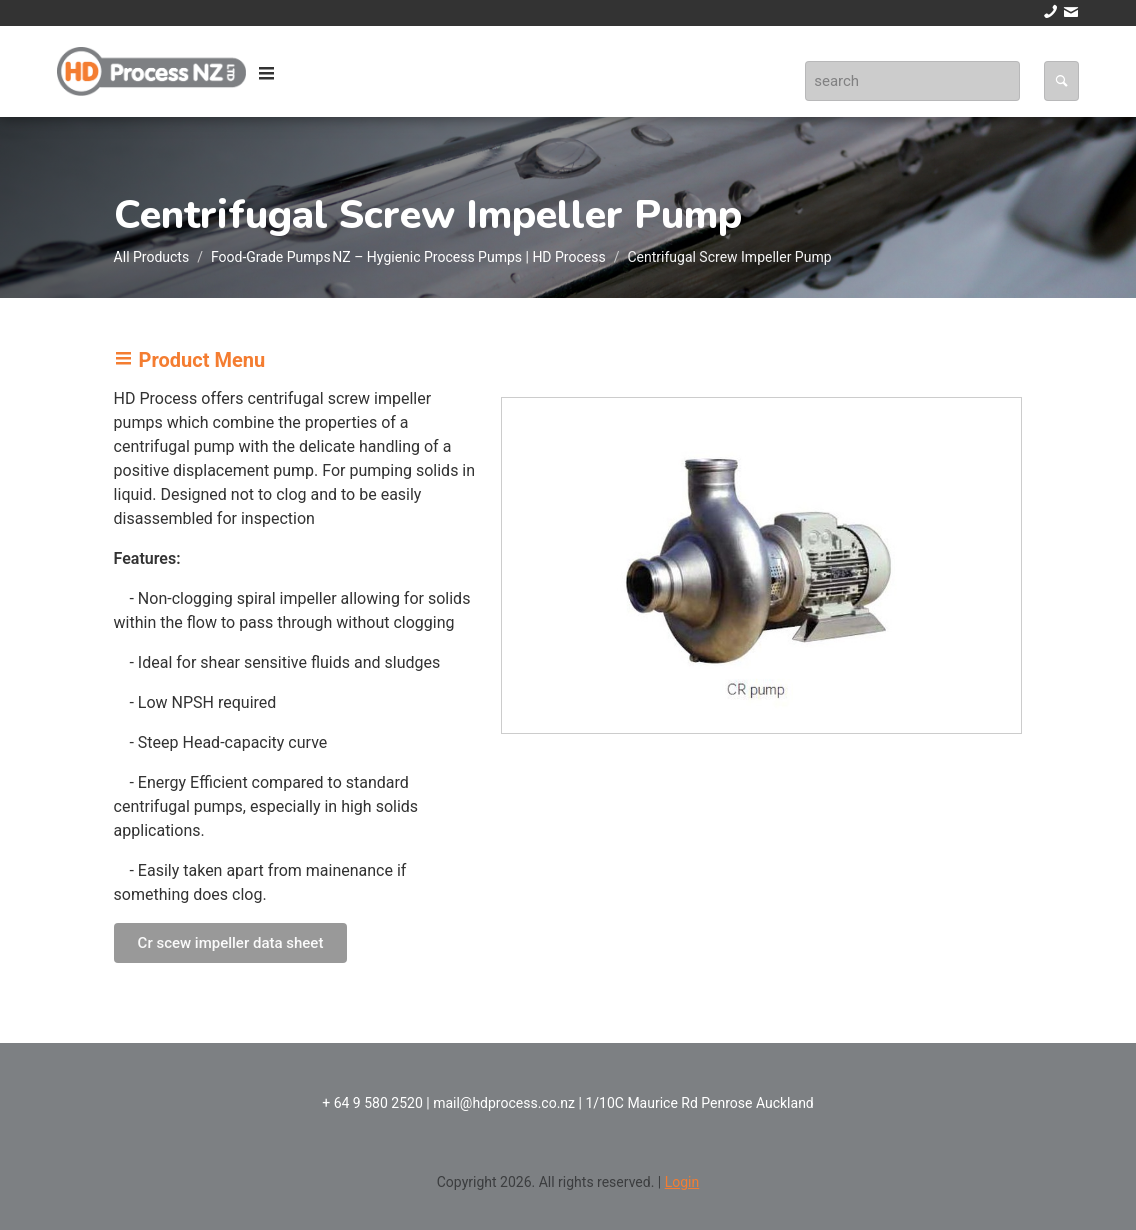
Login (682, 1182)
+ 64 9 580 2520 (372, 1103)
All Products (152, 257)
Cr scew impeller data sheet (231, 943)
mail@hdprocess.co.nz (504, 1103)
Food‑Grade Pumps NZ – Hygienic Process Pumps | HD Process (408, 257)
